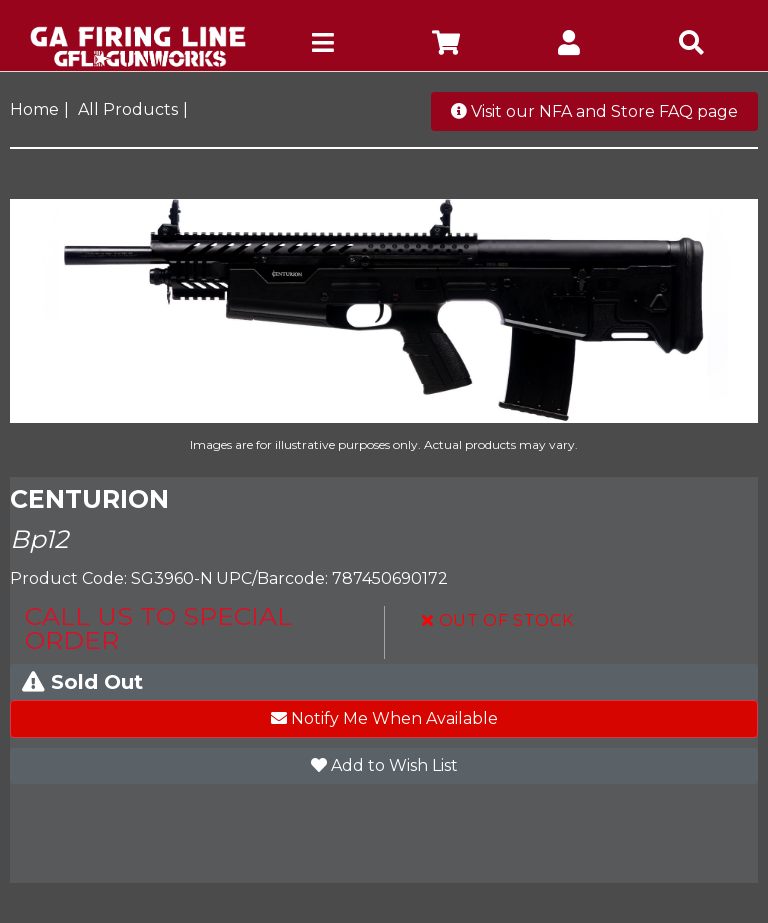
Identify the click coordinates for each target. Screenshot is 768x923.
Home (34, 109)
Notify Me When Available (384, 718)
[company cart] (445, 46)
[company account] (568, 46)
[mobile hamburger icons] (322, 46)
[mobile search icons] (691, 46)
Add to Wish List (384, 765)
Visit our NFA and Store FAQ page (594, 111)
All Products (128, 109)
